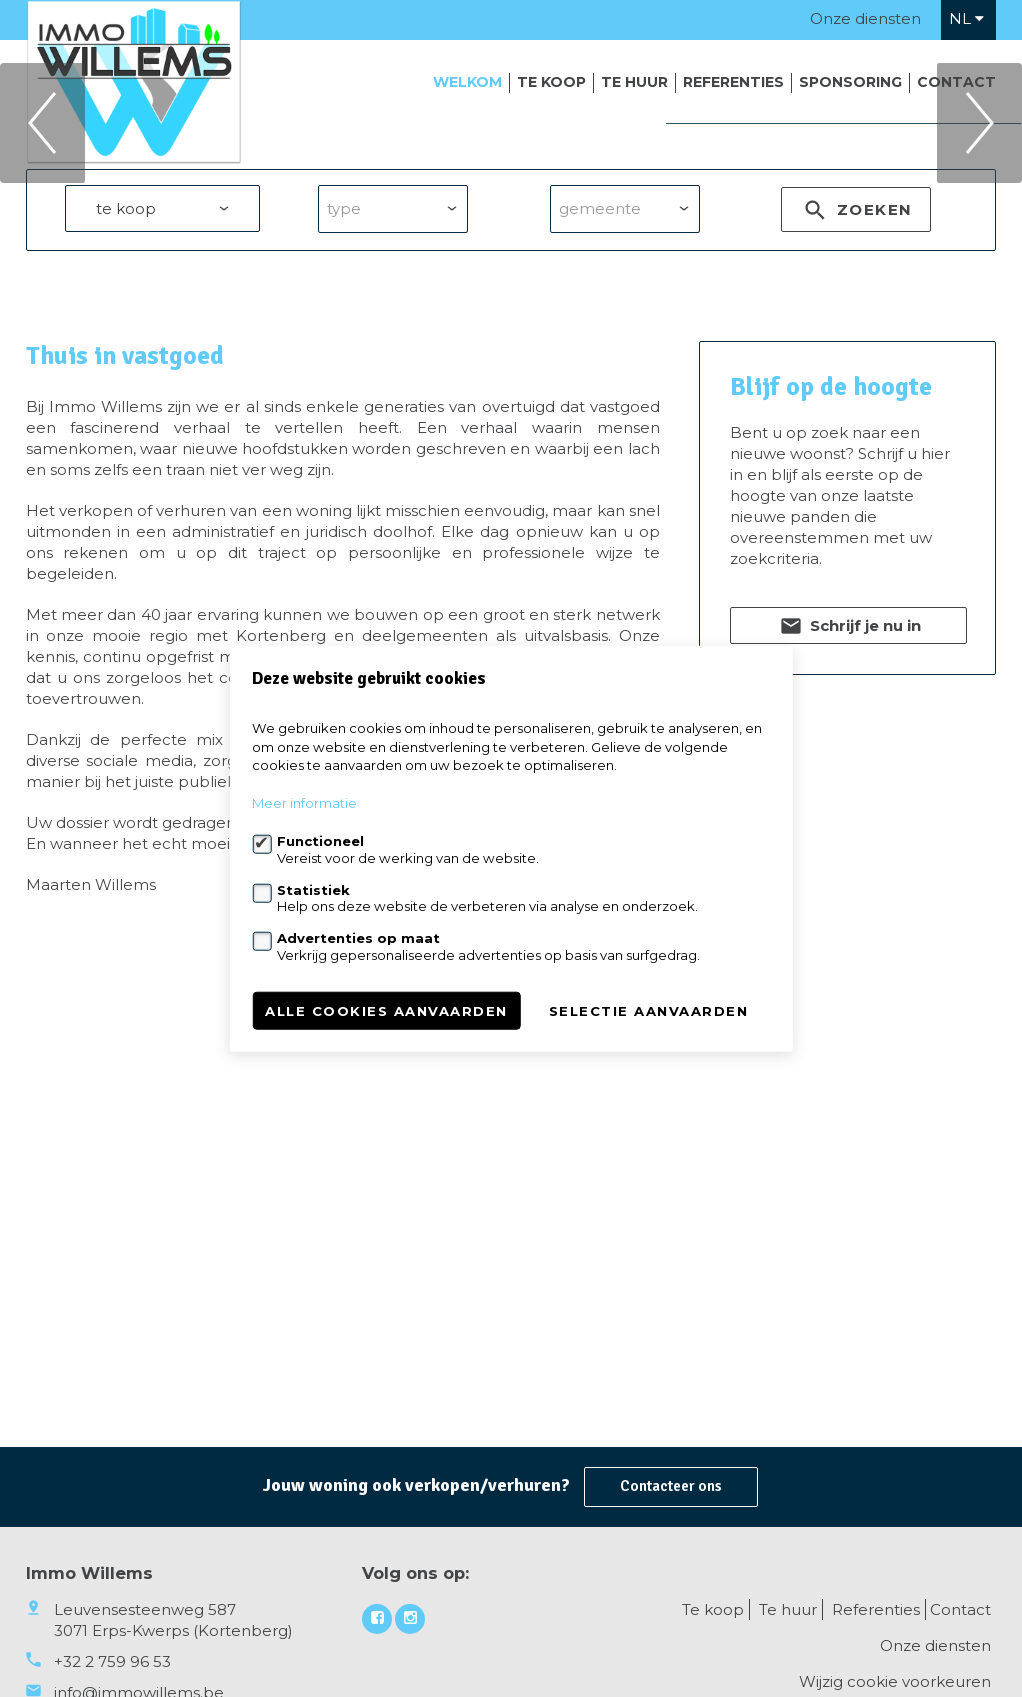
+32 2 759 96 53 (112, 1661)
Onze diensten (865, 18)
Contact (956, 82)
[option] (511, 229)
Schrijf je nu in (848, 841)
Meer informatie (304, 803)
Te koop (551, 82)
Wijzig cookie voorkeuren (895, 1681)
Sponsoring (850, 82)
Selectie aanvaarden (649, 1010)
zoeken (856, 425)
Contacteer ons (671, 1486)
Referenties (733, 82)
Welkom (467, 82)
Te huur (634, 82)
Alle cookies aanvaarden (386, 1010)
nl (966, 18)
